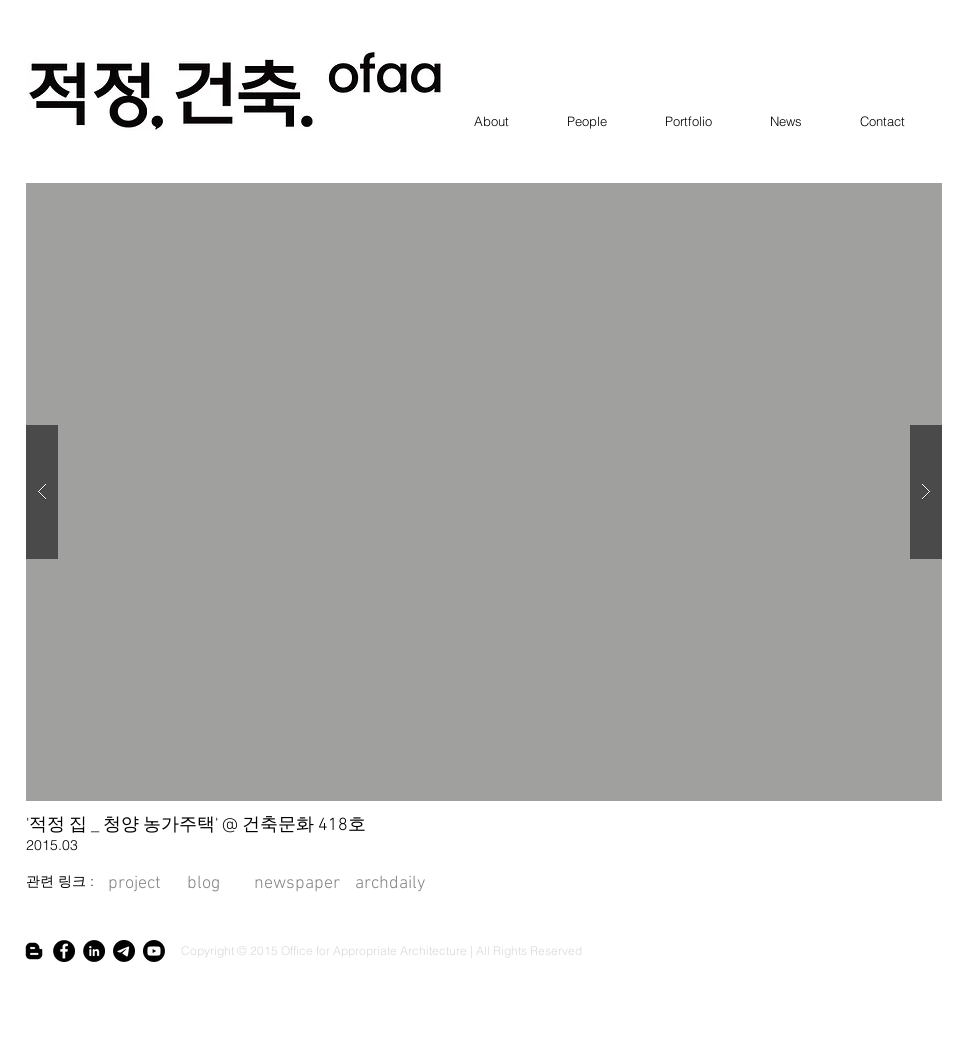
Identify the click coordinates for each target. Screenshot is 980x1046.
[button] (484, 492)
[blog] (220, 884)
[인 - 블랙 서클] (94, 951)
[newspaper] (297, 884)
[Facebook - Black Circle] (64, 951)
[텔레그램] (124, 951)
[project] (134, 884)
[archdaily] (390, 884)
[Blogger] (34, 951)
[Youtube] (154, 951)
